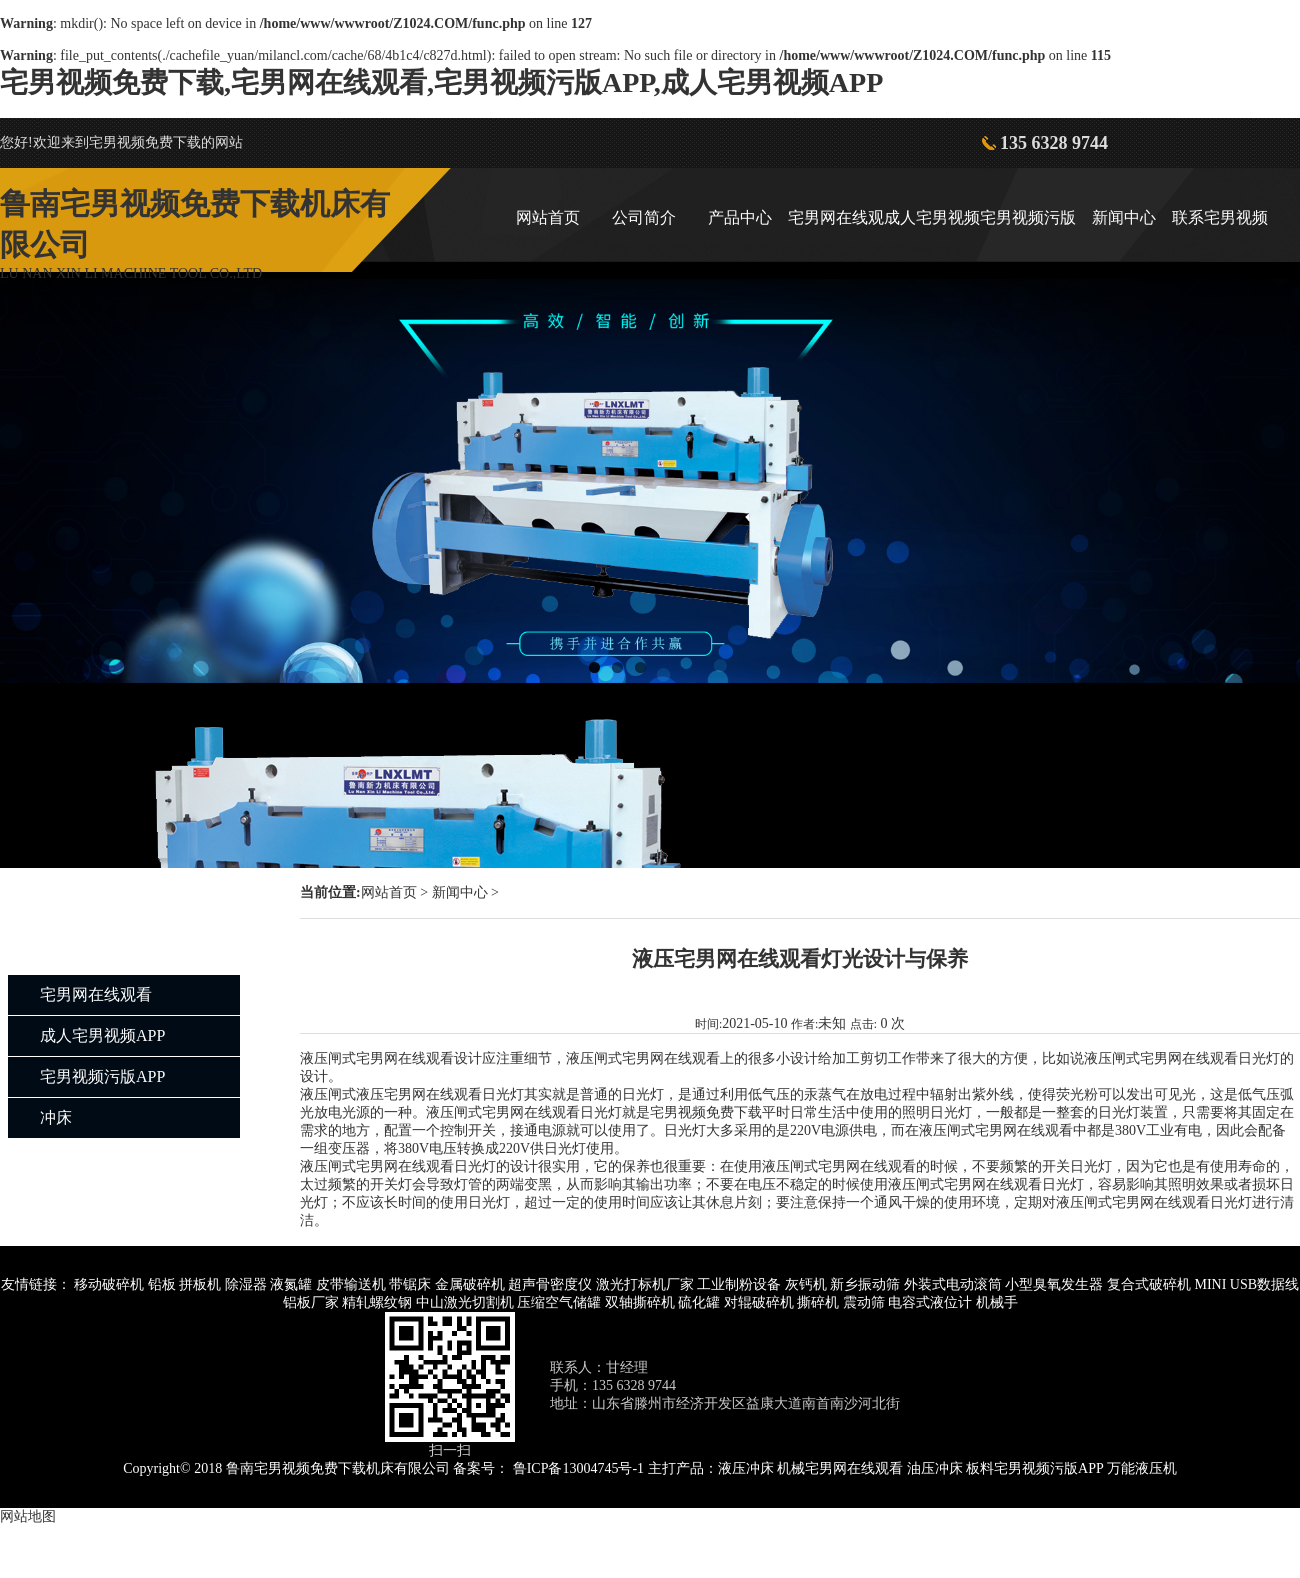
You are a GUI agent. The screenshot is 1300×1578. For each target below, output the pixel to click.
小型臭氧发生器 (1054, 1284)
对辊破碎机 (759, 1302)
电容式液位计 (930, 1302)
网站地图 (28, 1516)
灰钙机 (806, 1284)
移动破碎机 (109, 1284)
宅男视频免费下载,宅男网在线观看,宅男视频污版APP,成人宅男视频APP (441, 82)
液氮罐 (291, 1284)
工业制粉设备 (739, 1284)
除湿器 (246, 1284)
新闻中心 (1124, 217)
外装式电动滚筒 (953, 1284)
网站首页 (548, 217)
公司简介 (644, 217)
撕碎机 (818, 1302)
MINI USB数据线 (1246, 1284)
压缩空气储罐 (559, 1302)
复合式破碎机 (1149, 1284)
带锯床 (410, 1284)
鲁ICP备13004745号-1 (578, 1468)
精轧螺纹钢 (377, 1302)
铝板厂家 (311, 1302)
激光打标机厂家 (645, 1284)
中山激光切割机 (465, 1302)
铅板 (162, 1284)
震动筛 (864, 1302)
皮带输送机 (351, 1284)
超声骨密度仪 (550, 1284)
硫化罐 (699, 1302)
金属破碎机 (470, 1284)
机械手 (997, 1302)
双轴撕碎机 (640, 1302)
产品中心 (740, 217)
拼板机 (200, 1284)
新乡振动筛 (865, 1284)
